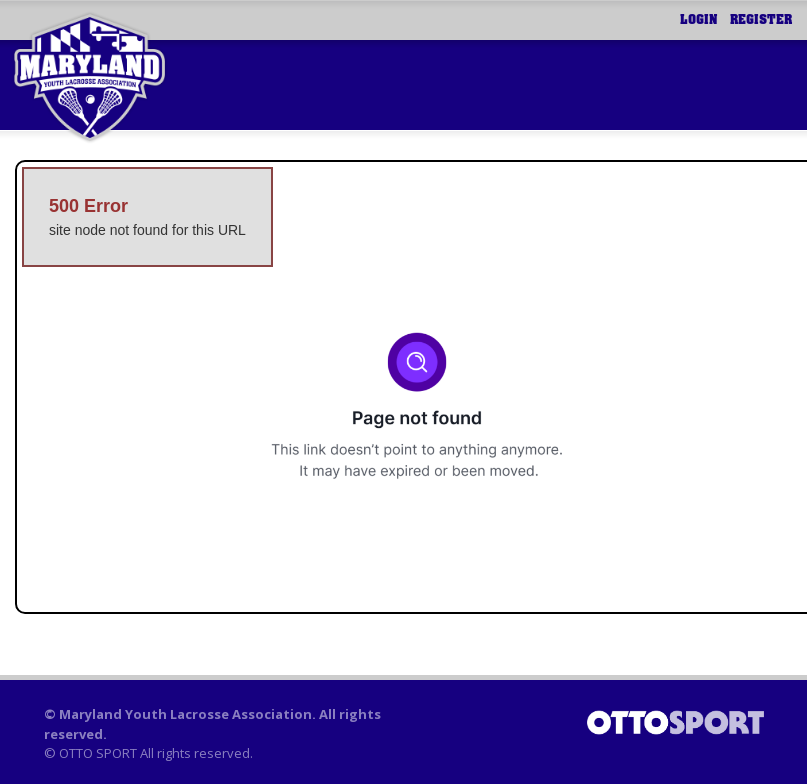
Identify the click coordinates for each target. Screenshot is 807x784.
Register (761, 20)
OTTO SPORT (98, 753)
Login (699, 20)
